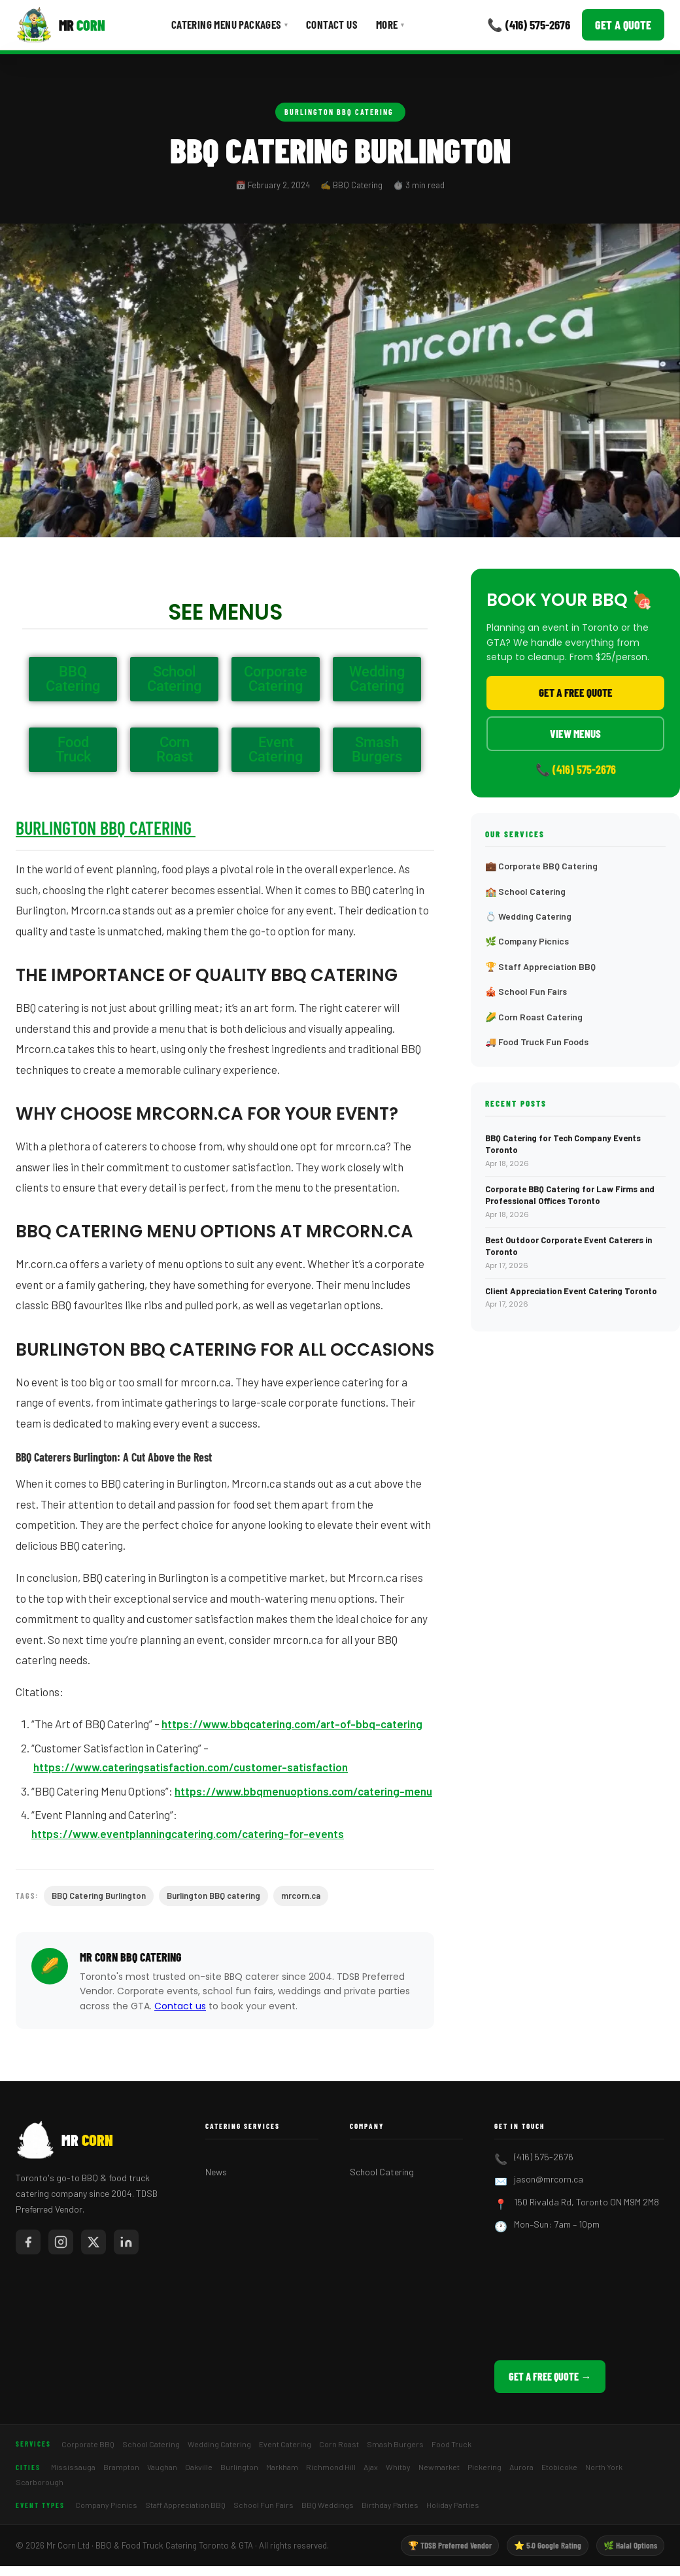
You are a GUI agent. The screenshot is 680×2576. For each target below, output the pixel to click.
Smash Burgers (395, 2444)
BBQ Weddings (327, 2504)
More (390, 24)
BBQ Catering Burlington (99, 1895)
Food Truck (451, 2444)
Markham (282, 2466)
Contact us (180, 2006)
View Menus (575, 733)
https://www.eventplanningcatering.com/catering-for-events (187, 1833)
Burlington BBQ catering (213, 1895)
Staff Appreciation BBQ (185, 2504)
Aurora (521, 2466)
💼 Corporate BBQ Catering (541, 865)
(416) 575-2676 (543, 2156)
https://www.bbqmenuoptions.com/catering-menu (303, 1791)
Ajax (371, 2466)
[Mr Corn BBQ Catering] (60, 25)
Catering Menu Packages (229, 24)
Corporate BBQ (87, 2444)
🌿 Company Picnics (527, 940)
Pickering (485, 2466)
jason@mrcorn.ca (548, 2178)
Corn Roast (339, 2444)
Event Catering (285, 2444)
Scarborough (39, 2481)
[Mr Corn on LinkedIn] (126, 2242)
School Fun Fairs (263, 2504)
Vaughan (162, 2466)
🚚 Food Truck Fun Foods (536, 1041)
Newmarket (439, 2466)
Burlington (239, 2466)
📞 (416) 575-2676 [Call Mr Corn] (528, 24)
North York (603, 2466)
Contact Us (332, 24)
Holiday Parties (452, 2504)
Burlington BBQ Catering (340, 111)
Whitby (398, 2466)
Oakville (198, 2466)
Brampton (121, 2466)
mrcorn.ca (300, 1895)
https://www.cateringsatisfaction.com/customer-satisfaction (190, 1766)
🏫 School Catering (525, 891)
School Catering (382, 2171)
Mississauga (73, 2466)
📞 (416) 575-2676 (576, 769)
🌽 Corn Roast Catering (534, 1016)
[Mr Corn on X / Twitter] (93, 2242)
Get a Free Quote (576, 692)
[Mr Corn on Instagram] (60, 2242)
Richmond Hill (331, 2466)
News (216, 2171)
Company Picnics (106, 2504)
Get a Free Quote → (550, 2376)
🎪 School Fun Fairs (526, 991)
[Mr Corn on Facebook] (28, 2242)
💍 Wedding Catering (528, 916)
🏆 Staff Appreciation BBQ (540, 966)
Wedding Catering (219, 2444)
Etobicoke (559, 2466)
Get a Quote (623, 25)
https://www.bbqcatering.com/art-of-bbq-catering (292, 1723)
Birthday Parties (390, 2504)
